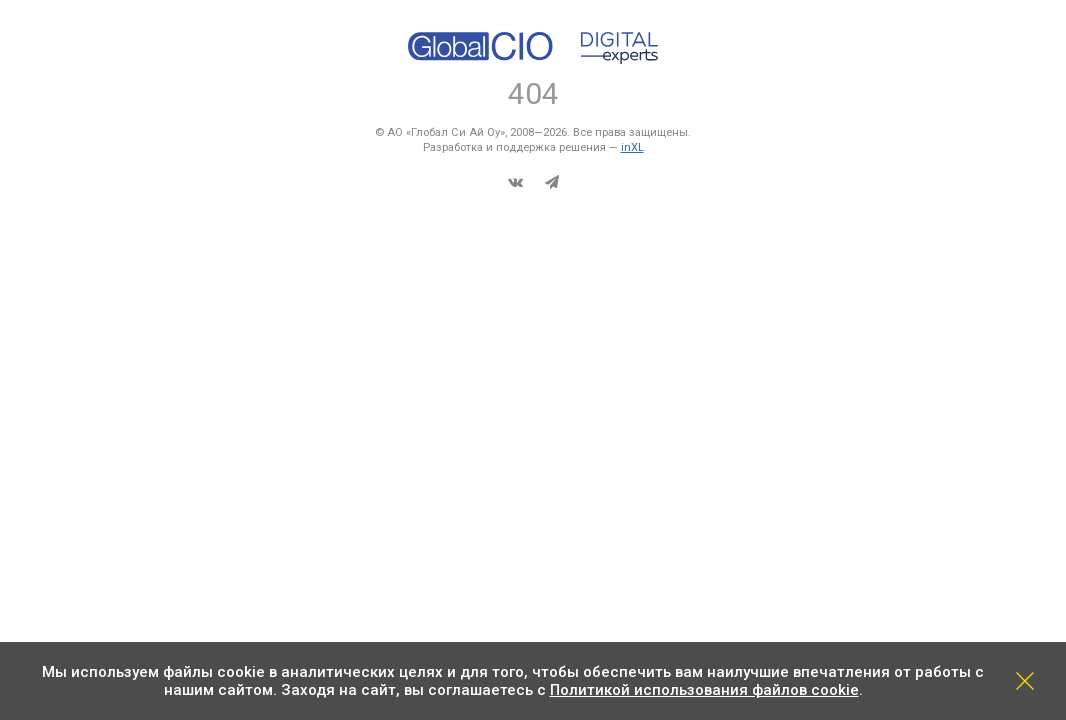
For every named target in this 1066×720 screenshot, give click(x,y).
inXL (632, 147)
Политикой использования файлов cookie (704, 690)
